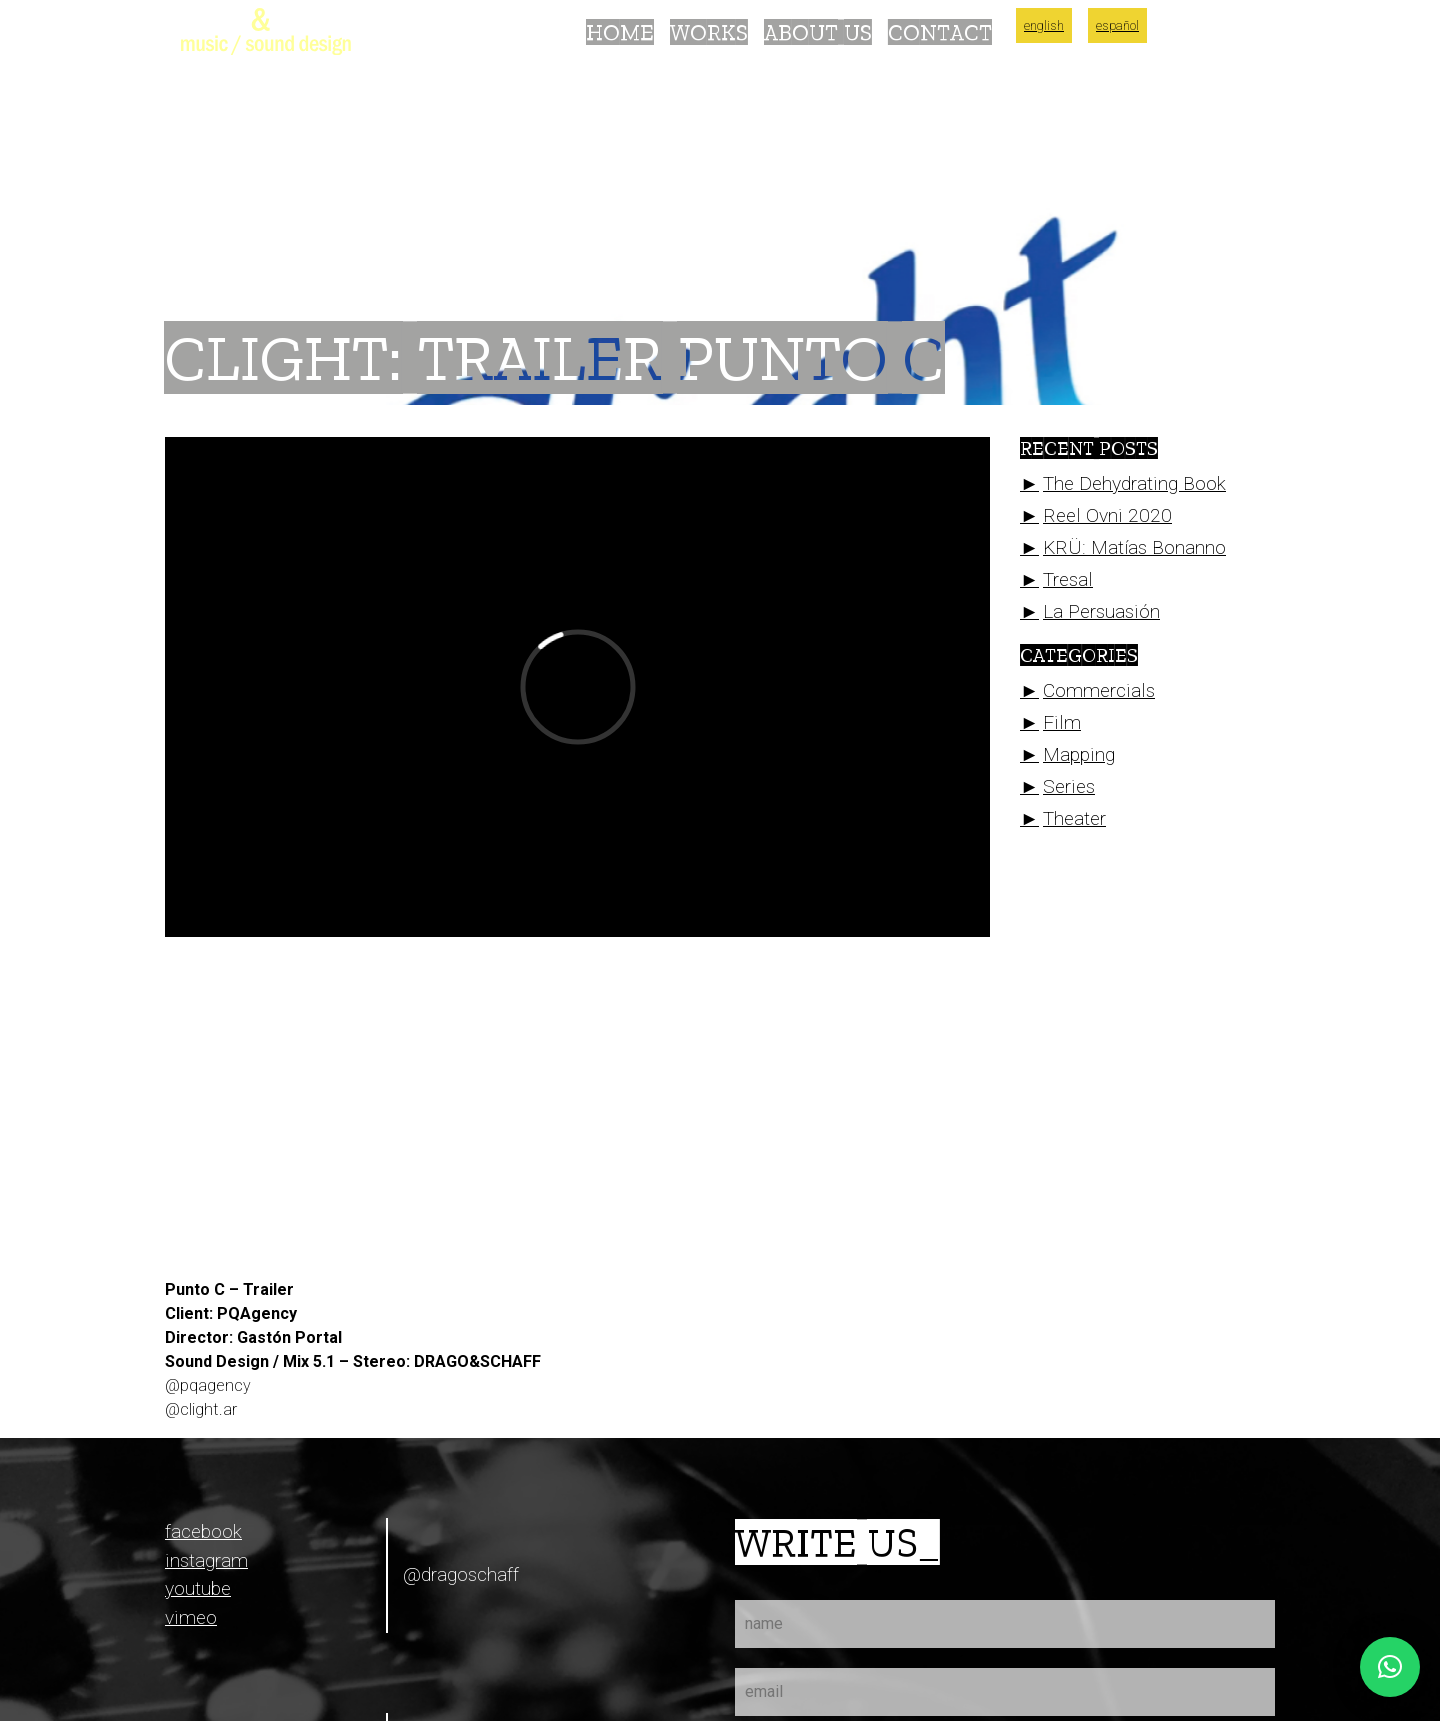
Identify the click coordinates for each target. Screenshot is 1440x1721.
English (1044, 25)
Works (709, 32)
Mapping (1079, 754)
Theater (1074, 818)
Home (620, 32)
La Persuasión (1101, 611)
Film (1062, 722)
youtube (198, 1588)
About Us (818, 32)
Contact (940, 32)
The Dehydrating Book (1134, 483)
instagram (206, 1560)
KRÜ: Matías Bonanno (1134, 547)
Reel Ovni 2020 (1107, 515)
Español (1117, 25)
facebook (203, 1531)
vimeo (191, 1617)
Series (1069, 786)
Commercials (1099, 690)
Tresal (1068, 579)
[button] (1390, 1667)
